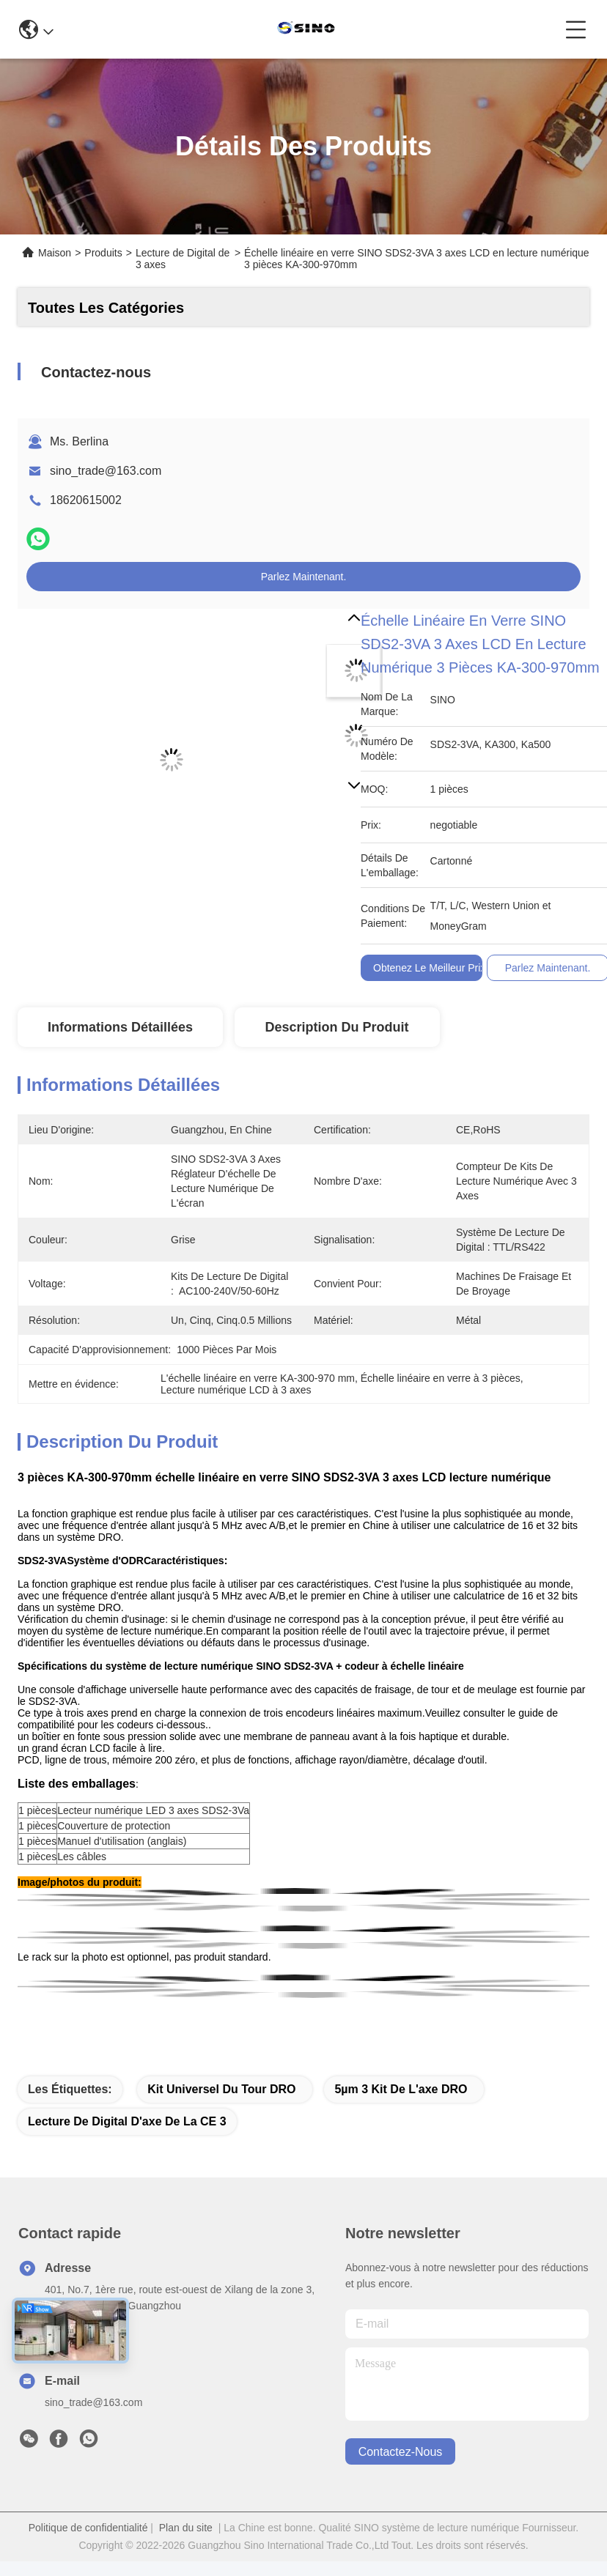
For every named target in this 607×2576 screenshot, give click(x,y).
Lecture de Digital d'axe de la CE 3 (127, 2121)
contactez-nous (400, 2452)
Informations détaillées (120, 1027)
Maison (54, 253)
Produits (103, 253)
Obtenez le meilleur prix (429, 968)
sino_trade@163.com (105, 471)
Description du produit (337, 1027)
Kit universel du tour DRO (221, 2089)
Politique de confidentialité (88, 2528)
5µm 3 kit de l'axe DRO (400, 2089)
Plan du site (186, 2528)
